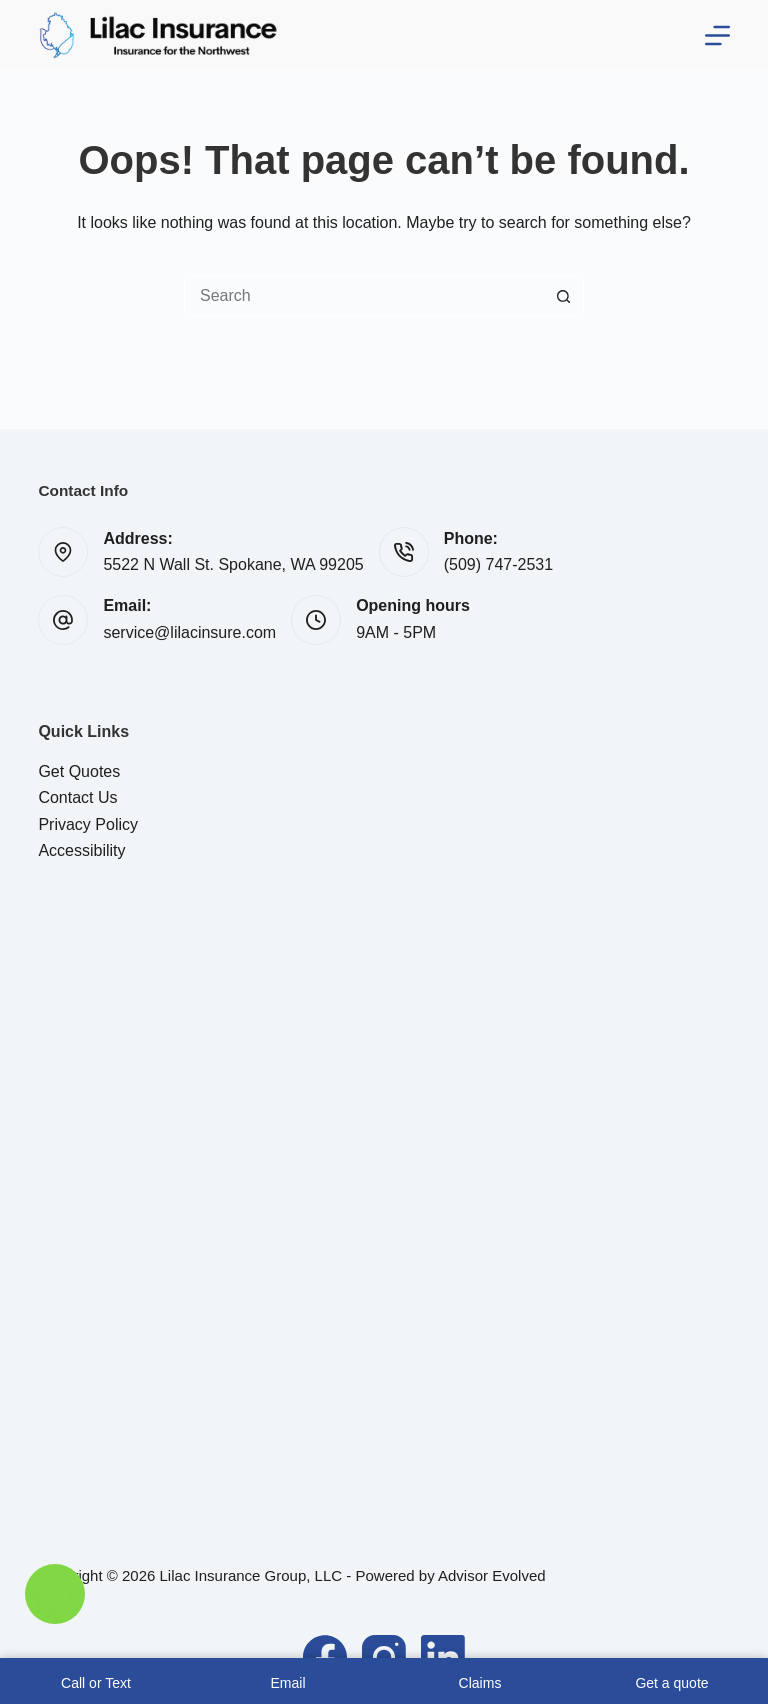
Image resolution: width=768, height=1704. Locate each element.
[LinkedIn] (443, 1657)
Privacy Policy (88, 824)
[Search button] (564, 296)
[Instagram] (384, 1657)
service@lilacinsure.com (189, 632)
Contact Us (77, 797)
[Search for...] (364, 296)
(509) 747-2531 (498, 564)
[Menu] (717, 35)
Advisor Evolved (492, 1575)
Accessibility (81, 850)
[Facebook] (325, 1657)
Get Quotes (79, 771)
